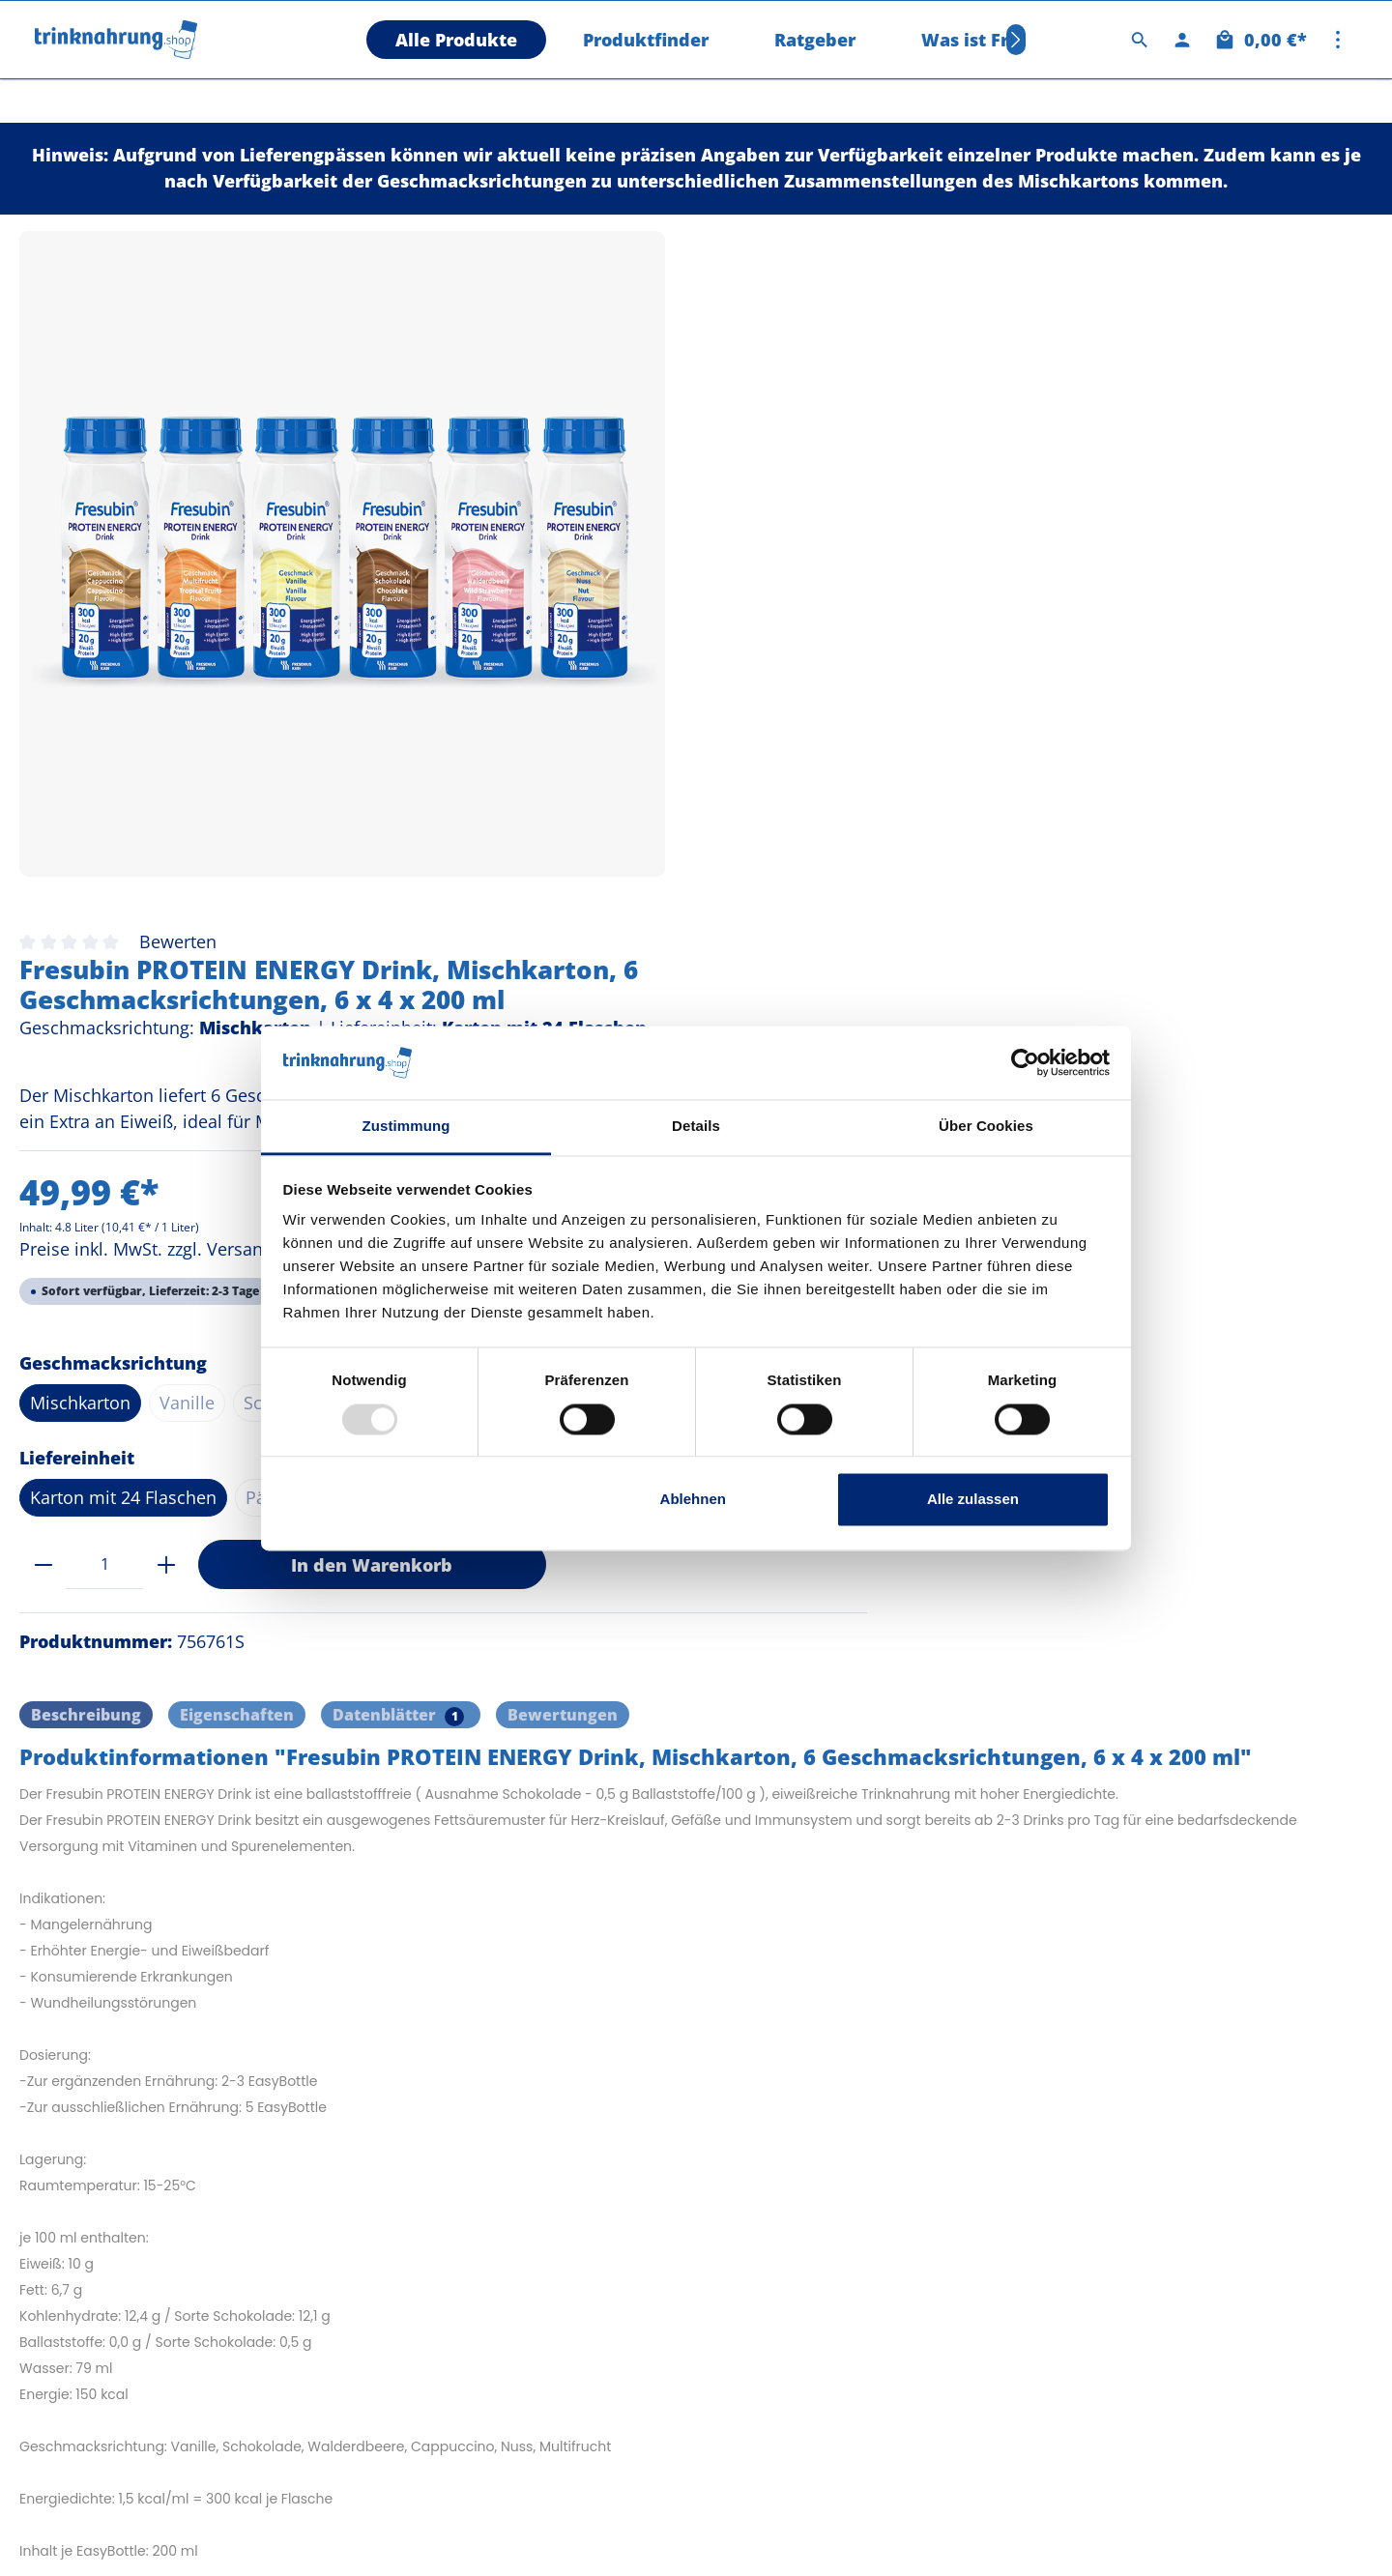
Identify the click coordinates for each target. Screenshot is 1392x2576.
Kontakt (759, 2230)
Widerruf (763, 2195)
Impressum (424, 2264)
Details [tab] (696, 1126)
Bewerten (758, 246)
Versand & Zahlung (452, 2299)
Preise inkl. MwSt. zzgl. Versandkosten (753, 553)
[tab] (86, 1066)
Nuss (631, 753)
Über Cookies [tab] (986, 1126)
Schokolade (870, 707)
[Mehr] (1338, 39)
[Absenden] (1338, 2285)
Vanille (767, 707)
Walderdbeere (1128, 707)
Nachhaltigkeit (435, 2195)
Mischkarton (660, 707)
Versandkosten (979, 2552)
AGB (746, 2160)
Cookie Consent (788, 2264)
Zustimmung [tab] (406, 1126)
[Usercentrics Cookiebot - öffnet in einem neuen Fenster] (1025, 1062)
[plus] (745, 915)
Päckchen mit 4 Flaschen (926, 847)
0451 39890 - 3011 (99, 2319)
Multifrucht (1260, 707)
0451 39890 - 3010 (99, 2380)
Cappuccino (994, 707)
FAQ (397, 2160)
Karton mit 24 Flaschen (703, 847)
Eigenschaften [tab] (237, 1066)
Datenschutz (429, 2230)
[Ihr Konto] (1182, 39)
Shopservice (784, 2106)
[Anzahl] (684, 915)
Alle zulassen (973, 1499)
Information (436, 2106)
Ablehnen (693, 1499)
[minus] (623, 915)
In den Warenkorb (951, 915)
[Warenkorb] (1260, 39)
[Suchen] (1139, 39)
